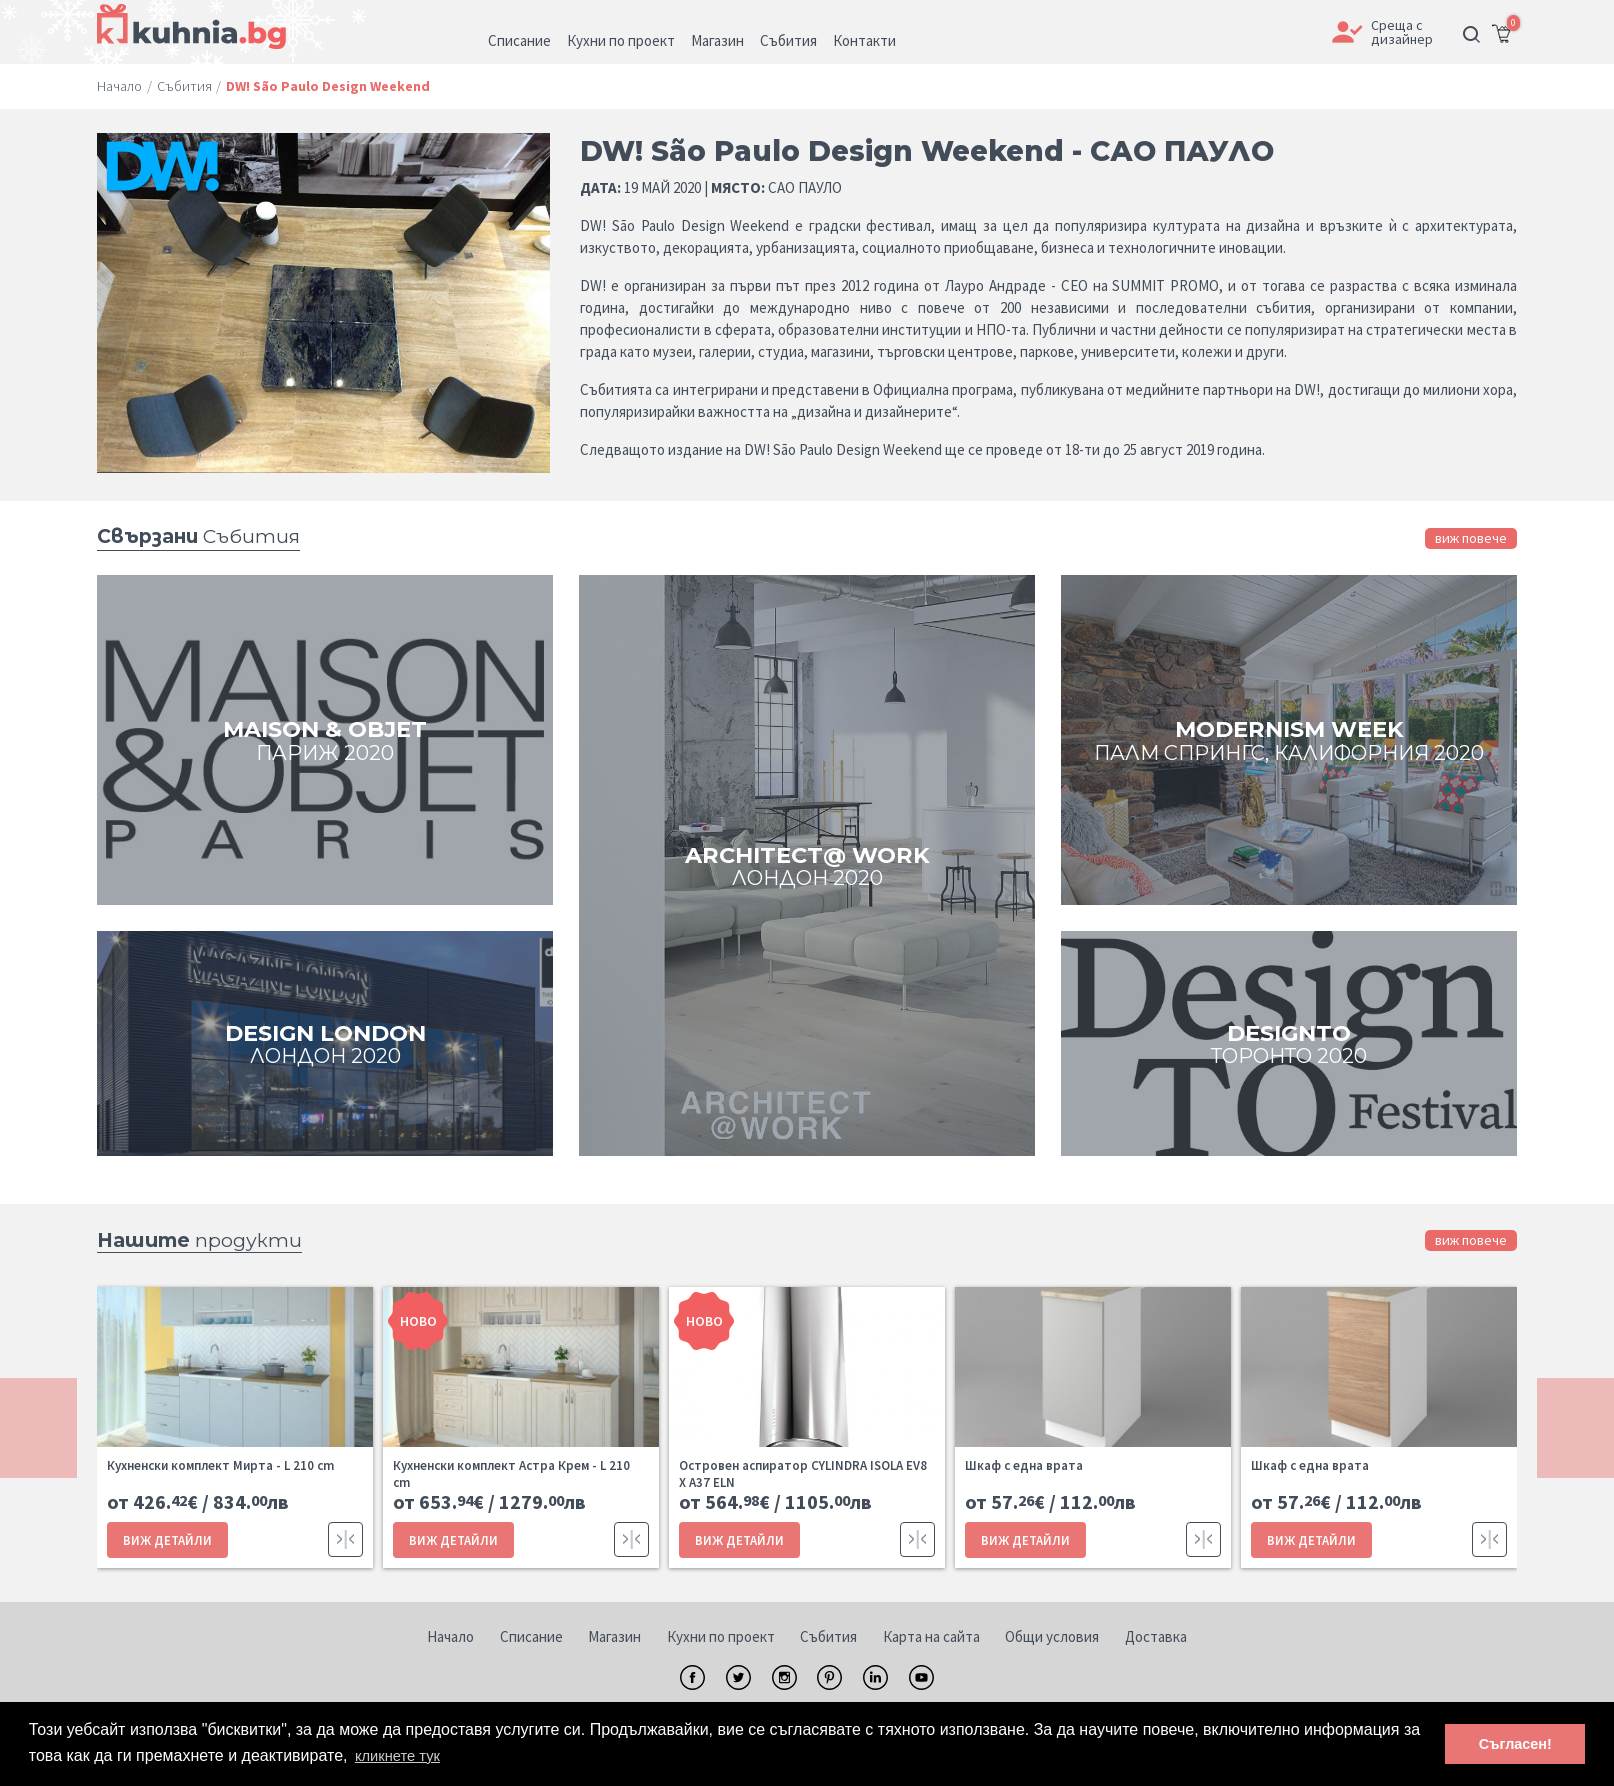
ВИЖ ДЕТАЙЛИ (163, 1537)
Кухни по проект (721, 1634)
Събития (828, 1634)
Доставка (1156, 1634)
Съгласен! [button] (1515, 1743)
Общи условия (1052, 1634)
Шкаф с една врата (1024, 1465)
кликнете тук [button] (401, 1754)
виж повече (1471, 538)
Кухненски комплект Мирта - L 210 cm (220, 1465)
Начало (450, 1634)
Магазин (614, 1634)
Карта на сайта (931, 1634)
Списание (531, 1634)
